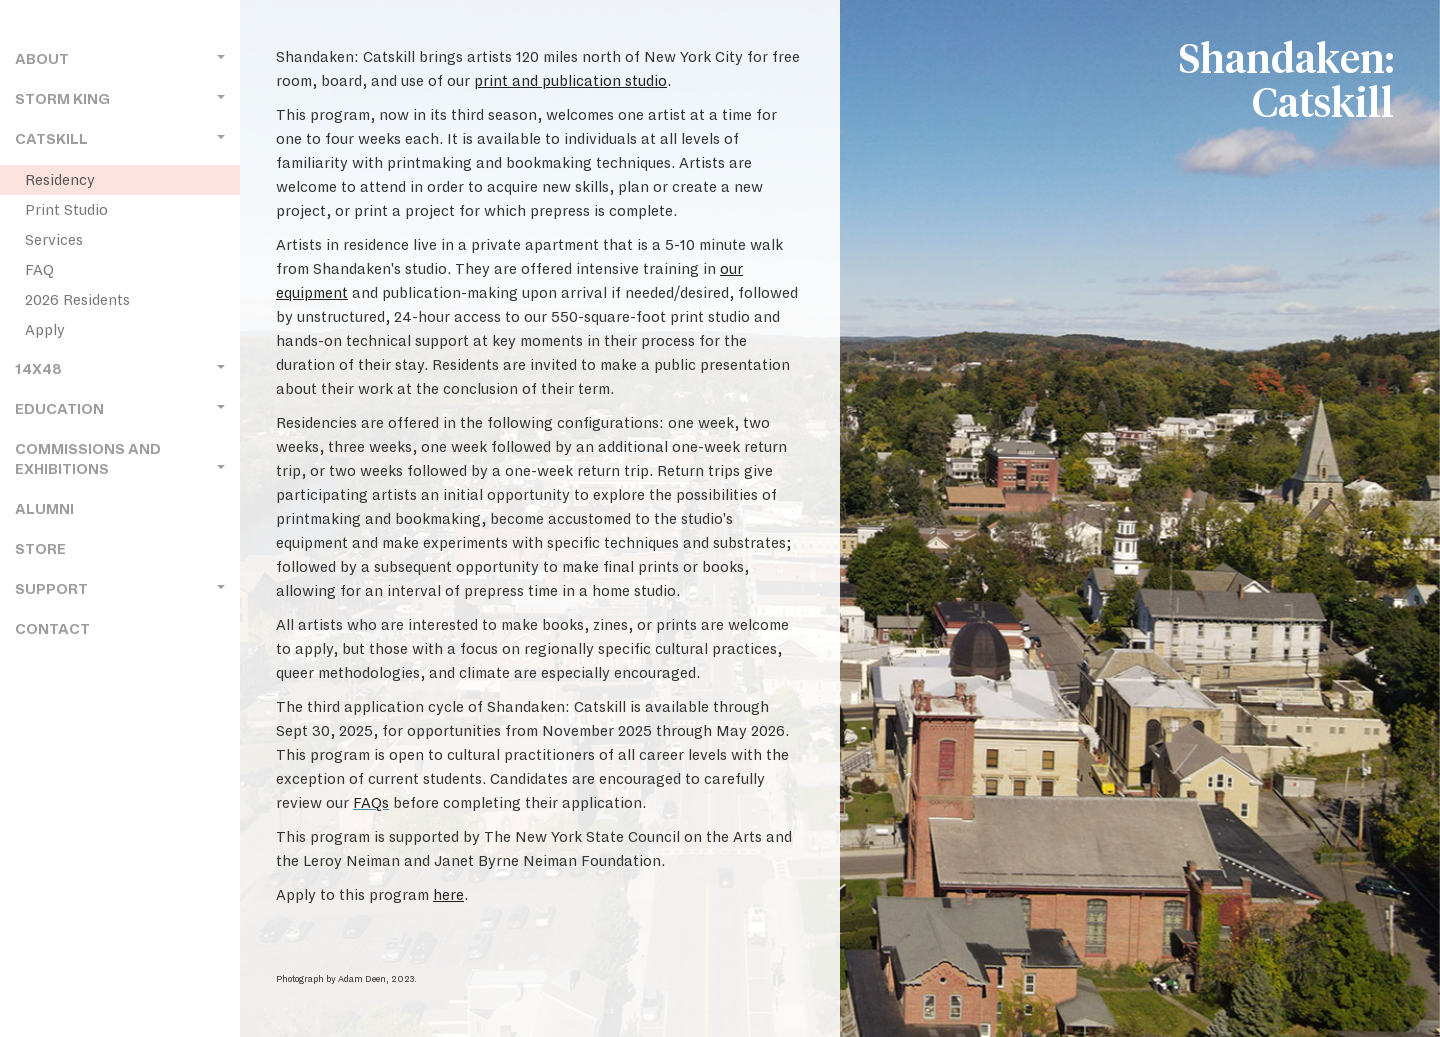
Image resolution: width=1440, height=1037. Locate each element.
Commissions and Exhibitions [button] (120, 459)
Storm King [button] (120, 99)
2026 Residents (77, 300)
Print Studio (66, 210)
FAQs (371, 803)
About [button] (120, 59)
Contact (52, 629)
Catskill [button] (120, 139)
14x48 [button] (120, 369)
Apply (45, 330)
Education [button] (120, 409)
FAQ (39, 270)
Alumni (44, 509)
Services (54, 240)
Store (40, 549)
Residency (60, 180)
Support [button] (120, 589)
